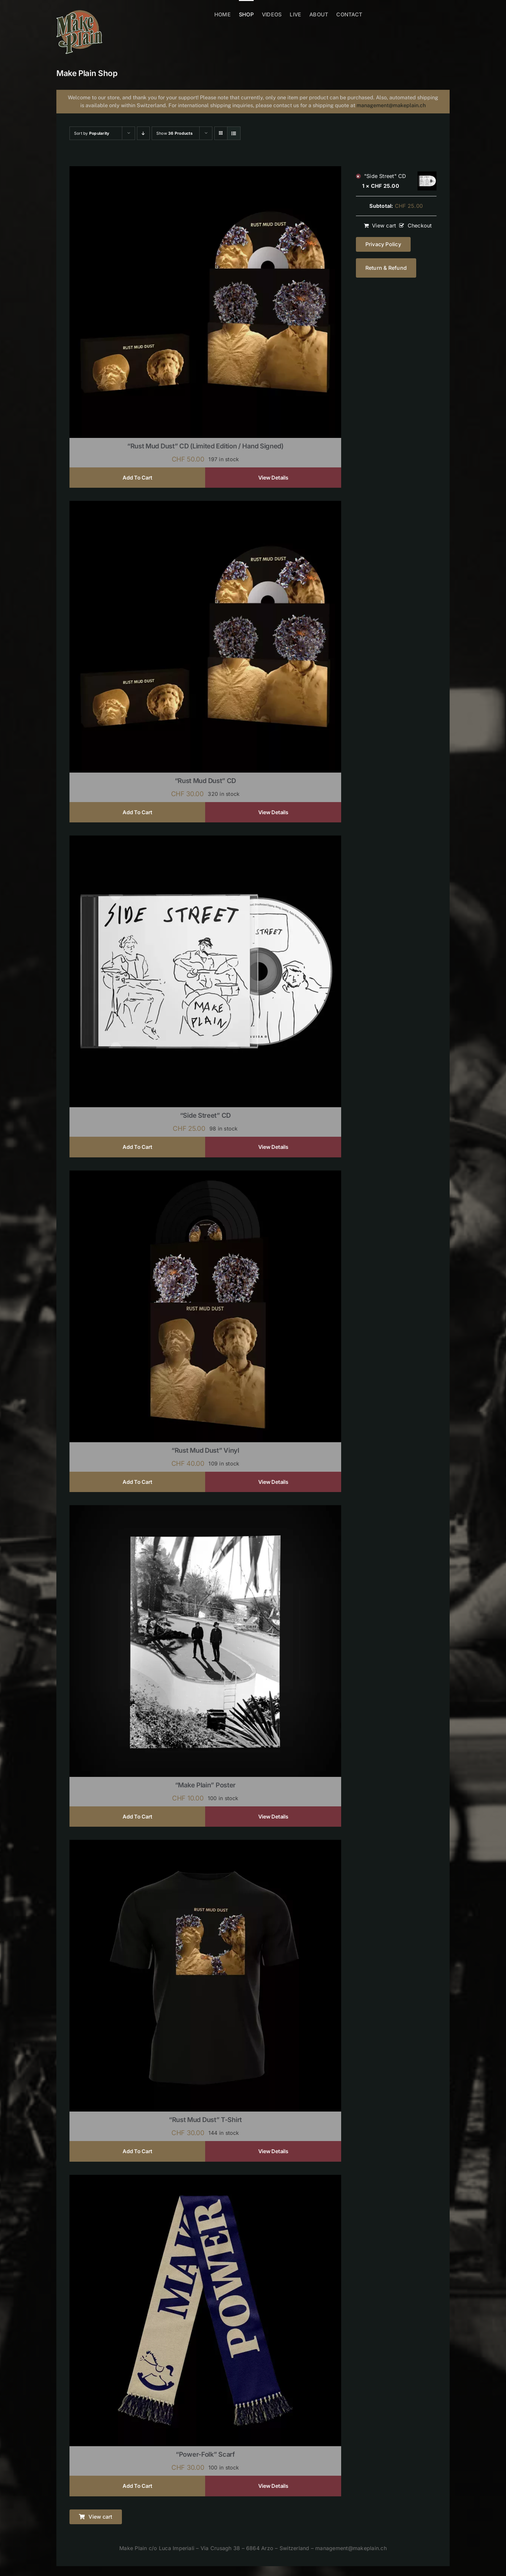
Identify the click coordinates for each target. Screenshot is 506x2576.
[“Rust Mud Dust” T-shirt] (205, 1844)
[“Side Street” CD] (205, 839)
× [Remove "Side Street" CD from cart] (358, 176)
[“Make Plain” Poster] (205, 1509)
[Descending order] (143, 133)
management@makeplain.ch (391, 105)
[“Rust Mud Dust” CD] (205, 505)
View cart (384, 225)
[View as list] (233, 133)
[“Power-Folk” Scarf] (205, 2179)
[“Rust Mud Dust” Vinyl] (205, 1174)
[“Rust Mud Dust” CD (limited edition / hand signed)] (205, 170)
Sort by (91, 133)
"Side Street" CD (385, 176)
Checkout (420, 225)
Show (174, 133)
